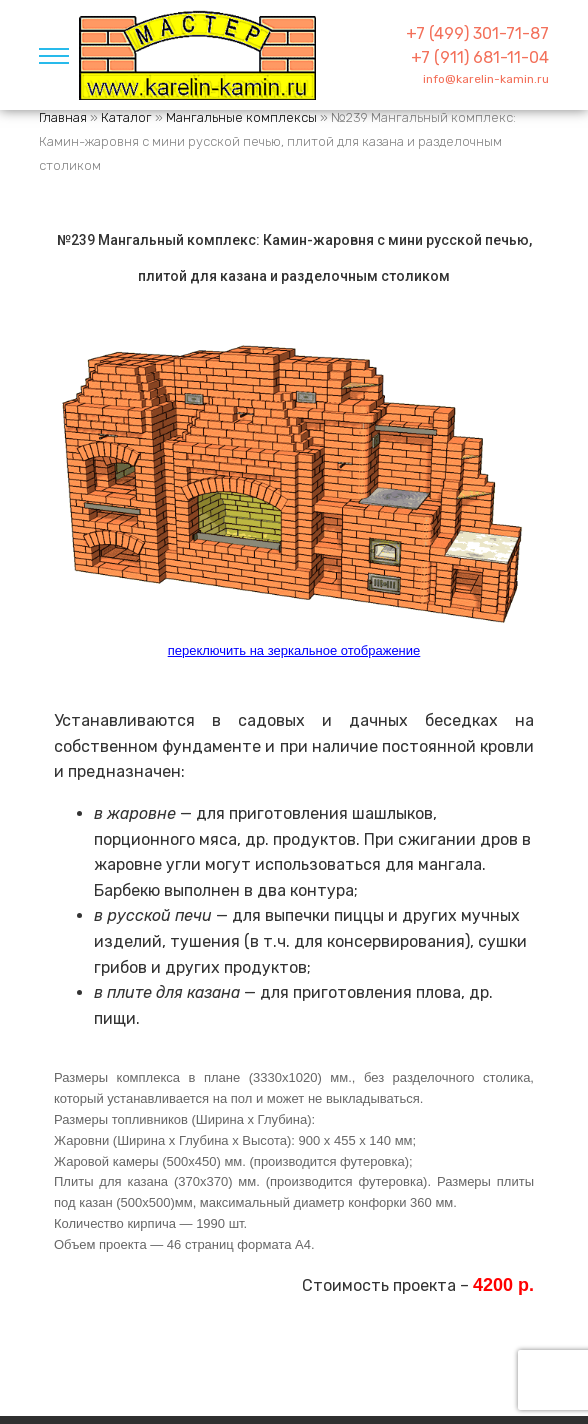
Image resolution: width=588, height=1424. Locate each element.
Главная (63, 117)
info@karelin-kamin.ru (486, 79)
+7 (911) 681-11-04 (480, 57)
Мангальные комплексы (241, 117)
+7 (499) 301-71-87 (477, 33)
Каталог (126, 117)
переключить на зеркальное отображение (294, 650)
